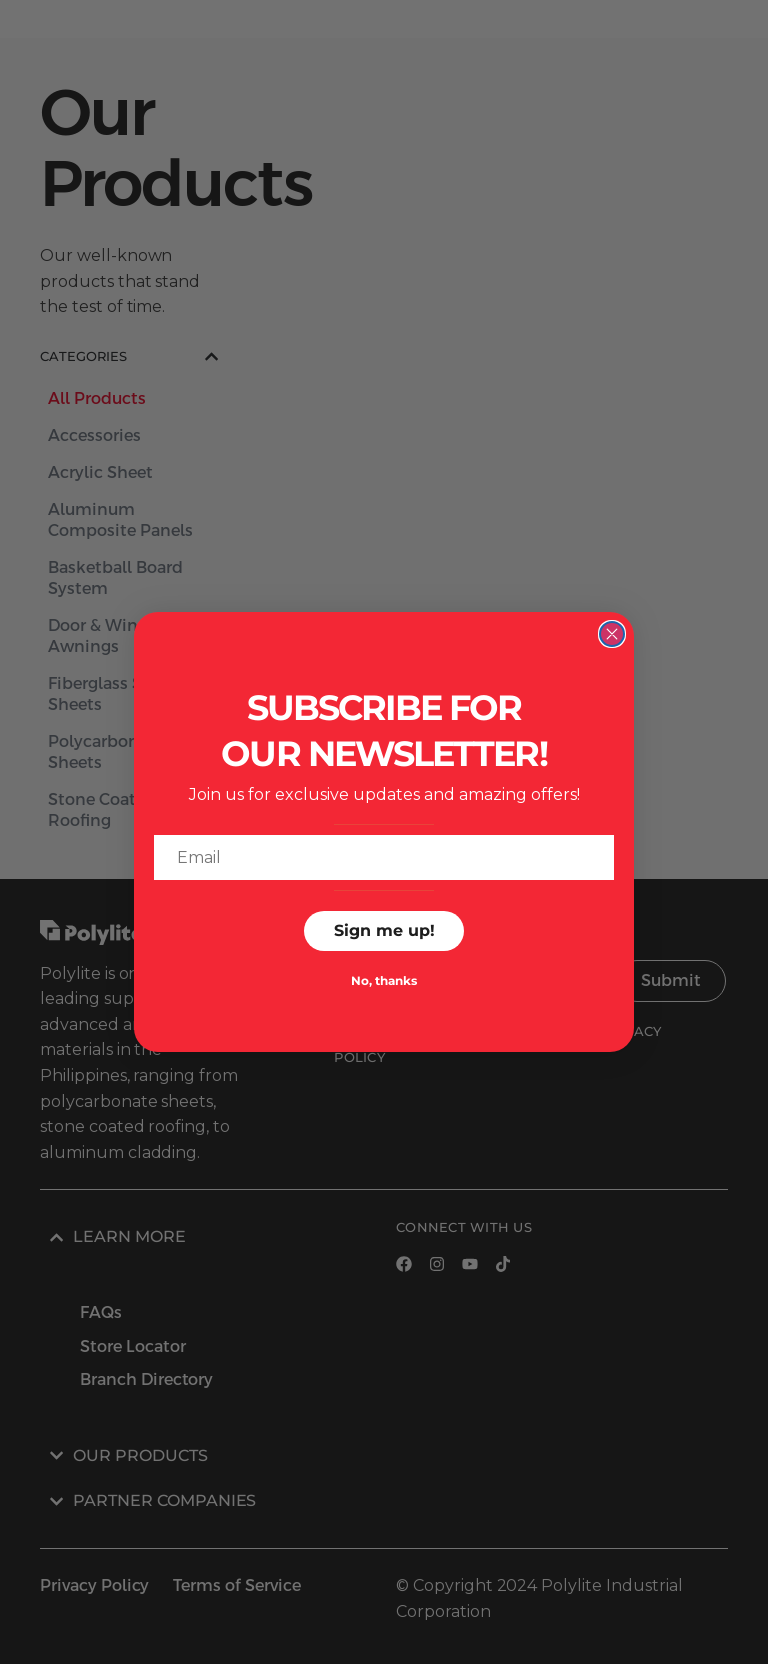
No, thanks (384, 980)
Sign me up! (384, 930)
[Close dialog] (612, 634)
